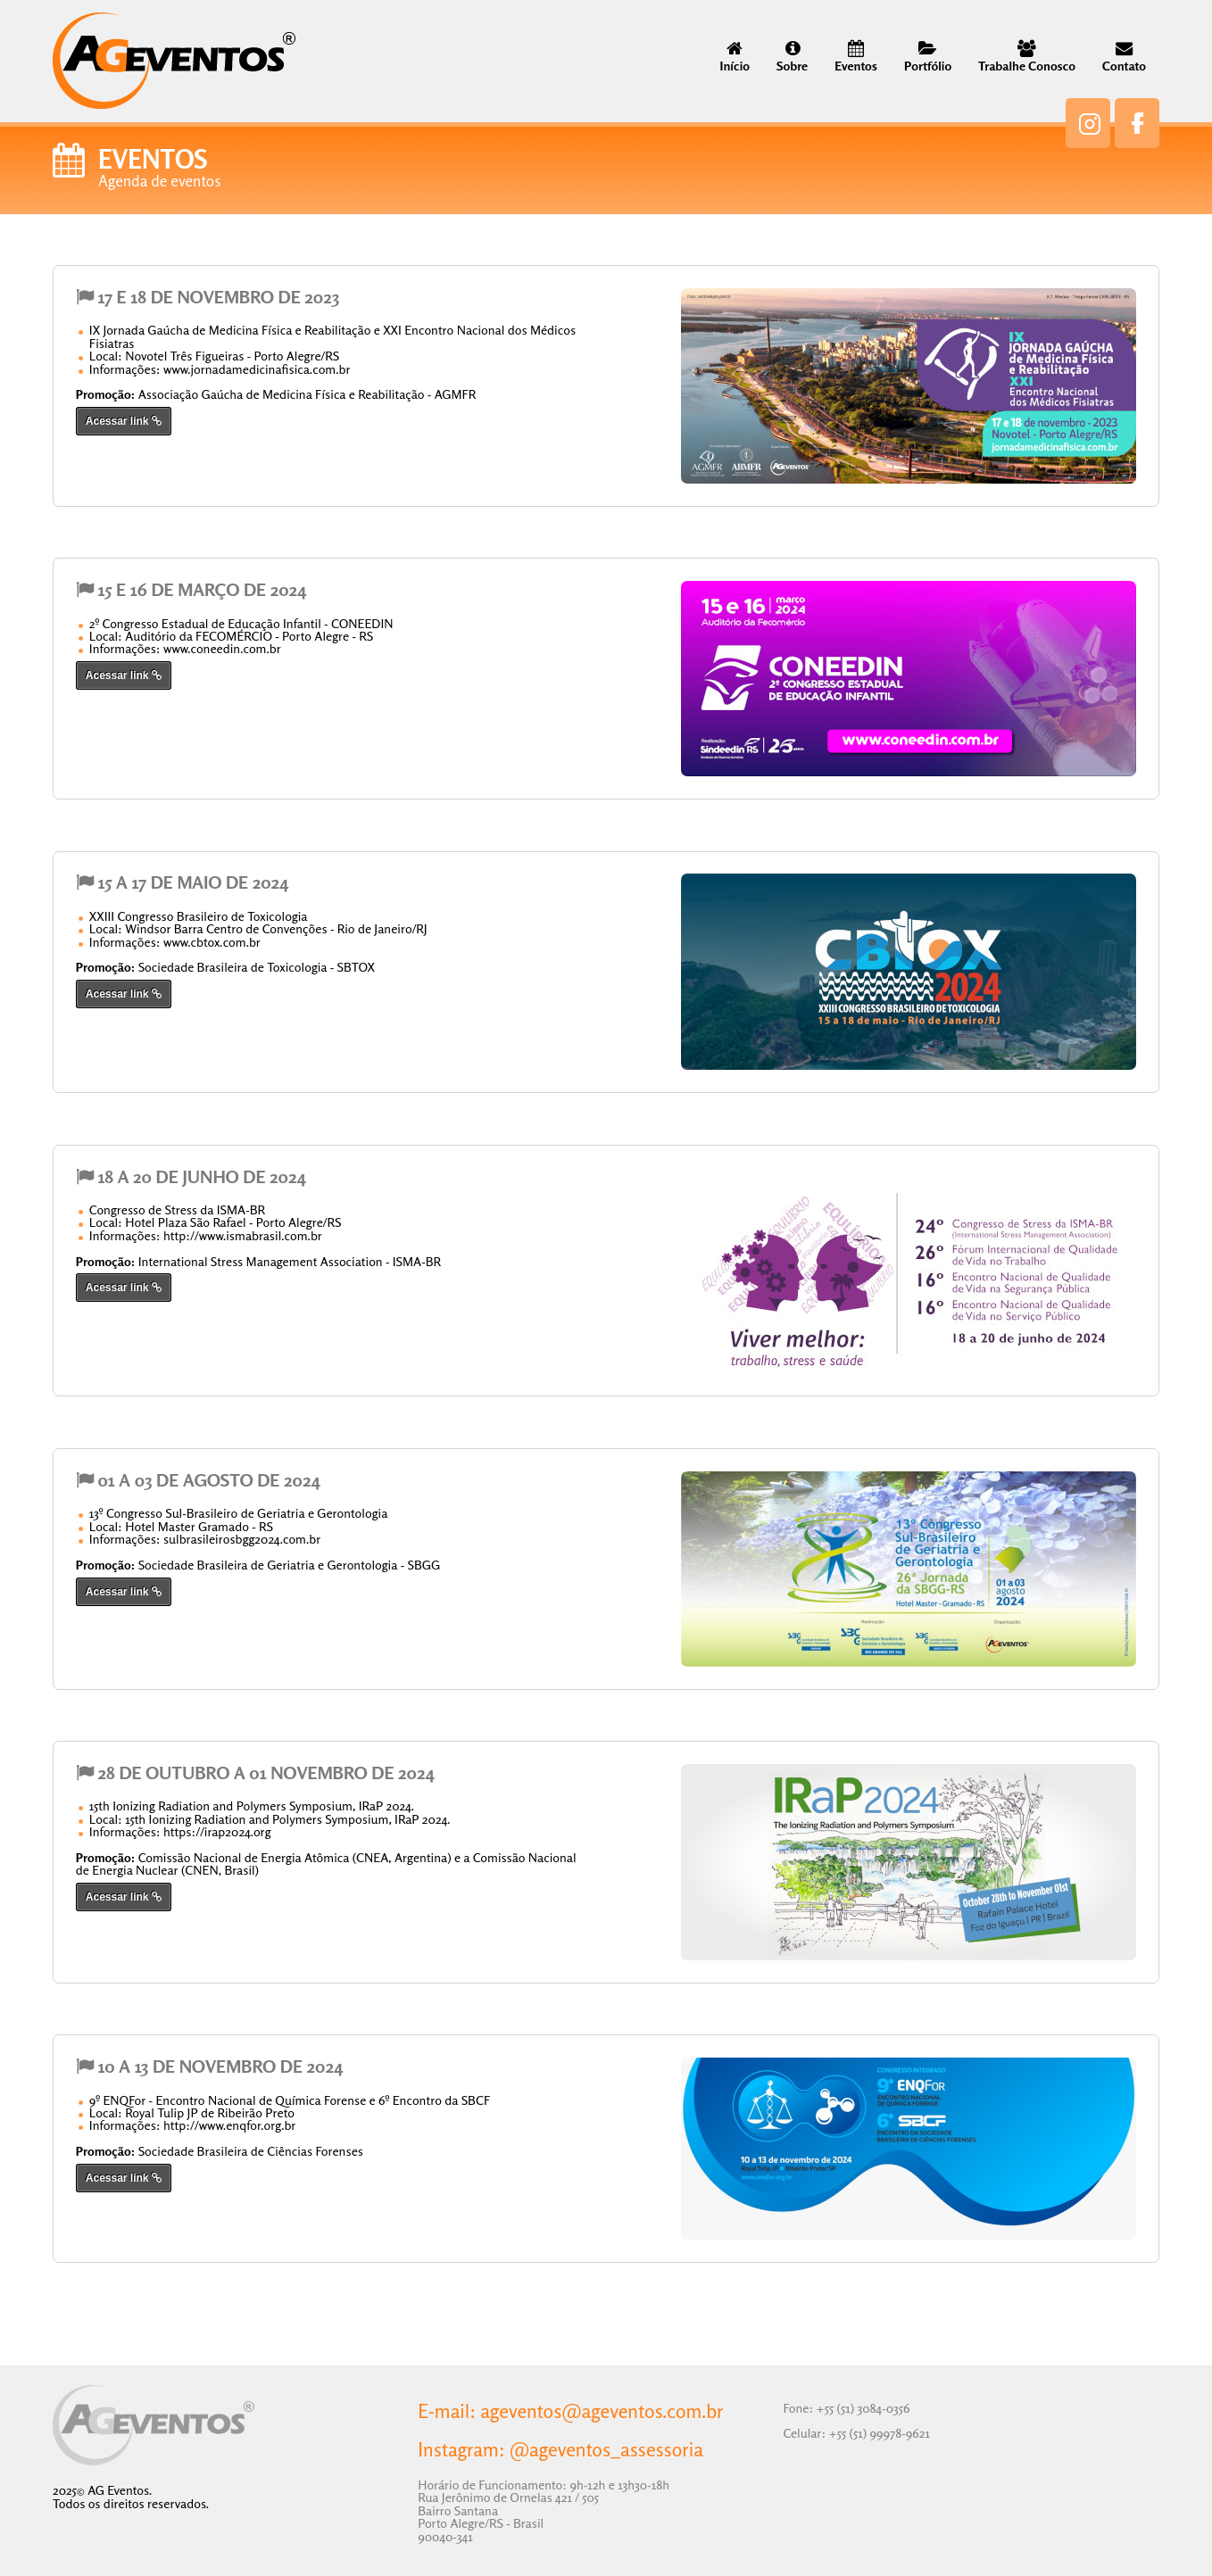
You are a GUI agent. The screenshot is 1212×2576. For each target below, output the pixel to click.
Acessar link (124, 421)
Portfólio (927, 57)
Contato (1124, 57)
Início (735, 57)
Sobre (792, 57)
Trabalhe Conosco (1026, 57)
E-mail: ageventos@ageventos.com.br (570, 2412)
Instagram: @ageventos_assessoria (560, 2450)
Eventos (855, 57)
